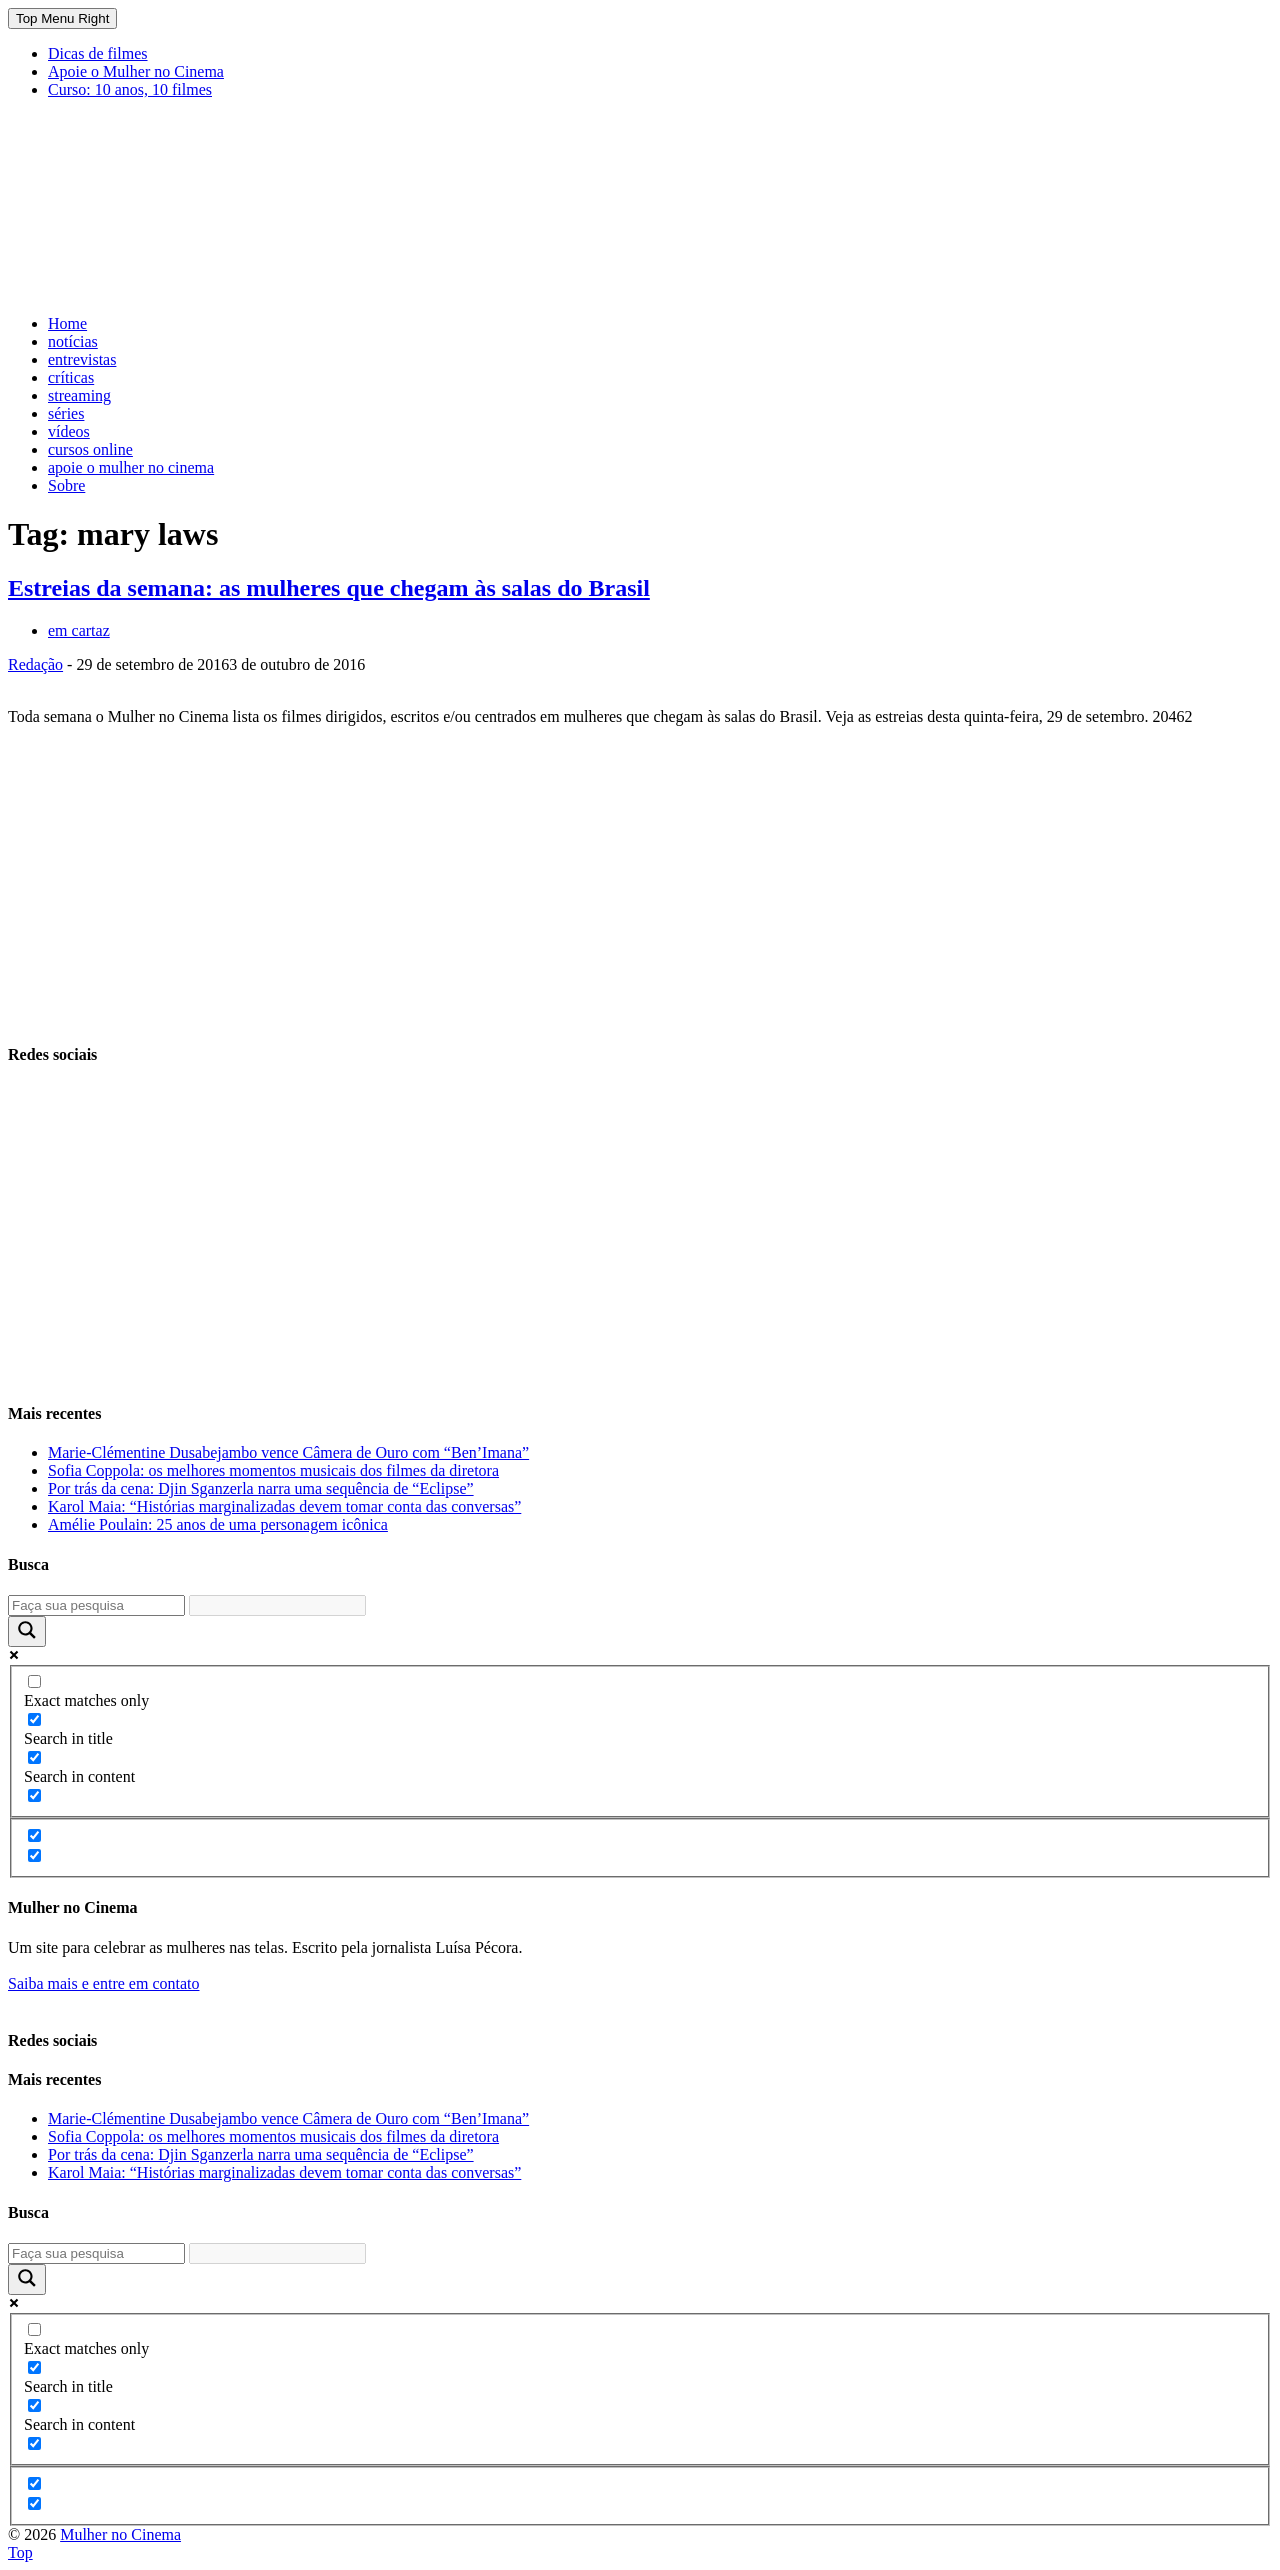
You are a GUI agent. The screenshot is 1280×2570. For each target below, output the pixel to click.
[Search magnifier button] (27, 1631)
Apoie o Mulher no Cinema (136, 71)
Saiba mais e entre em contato (103, 1983)
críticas (71, 377)
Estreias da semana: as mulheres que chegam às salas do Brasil (329, 588)
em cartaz (79, 630)
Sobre (66, 485)
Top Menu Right (62, 18)
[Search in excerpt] (34, 1795)
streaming (79, 395)
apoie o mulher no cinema (131, 467)
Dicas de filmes (98, 53)
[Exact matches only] (34, 1681)
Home (67, 323)
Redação (35, 664)
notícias (73, 341)
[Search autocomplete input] (277, 1605)
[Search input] (96, 1605)
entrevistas (82, 359)
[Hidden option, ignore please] (34, 1835)
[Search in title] (34, 1719)
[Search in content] (34, 1757)
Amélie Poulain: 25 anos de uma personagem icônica (218, 1524)
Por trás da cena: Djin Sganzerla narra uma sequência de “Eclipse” (261, 1488)
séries (66, 413)
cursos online (90, 449)
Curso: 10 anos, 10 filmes (130, 89)
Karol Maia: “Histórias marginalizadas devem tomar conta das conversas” (284, 1506)
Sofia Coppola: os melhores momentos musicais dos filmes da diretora (273, 1470)
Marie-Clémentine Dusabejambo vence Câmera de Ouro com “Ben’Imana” (288, 1452)
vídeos (69, 431)
